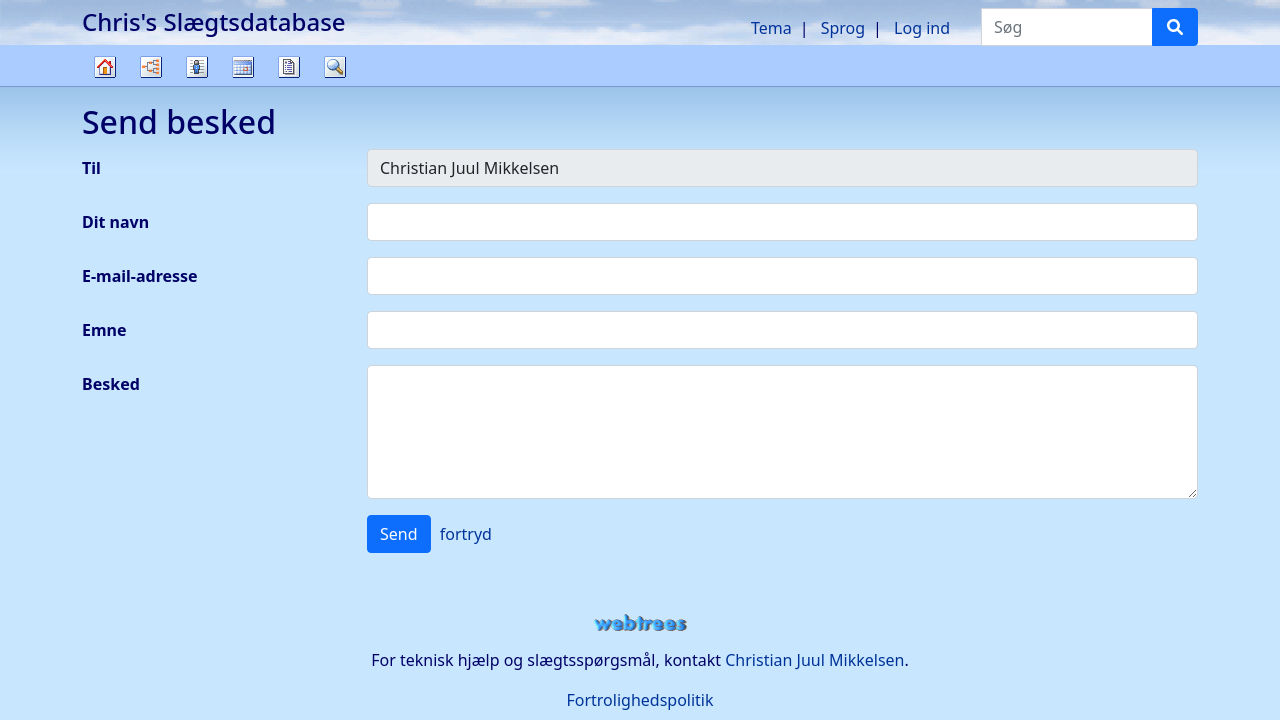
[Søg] (1175, 27)
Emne (104, 330)
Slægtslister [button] (197, 67)
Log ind (922, 28)
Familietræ (105, 85)
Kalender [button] (243, 67)
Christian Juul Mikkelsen (814, 660)
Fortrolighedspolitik (639, 700)
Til (91, 168)
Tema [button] (771, 28)
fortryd (466, 534)
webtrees (640, 623)
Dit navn (115, 222)
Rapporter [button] (289, 67)
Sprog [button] (843, 28)
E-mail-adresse (140, 276)
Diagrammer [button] (151, 67)
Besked (111, 384)
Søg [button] (335, 67)
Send (399, 534)
